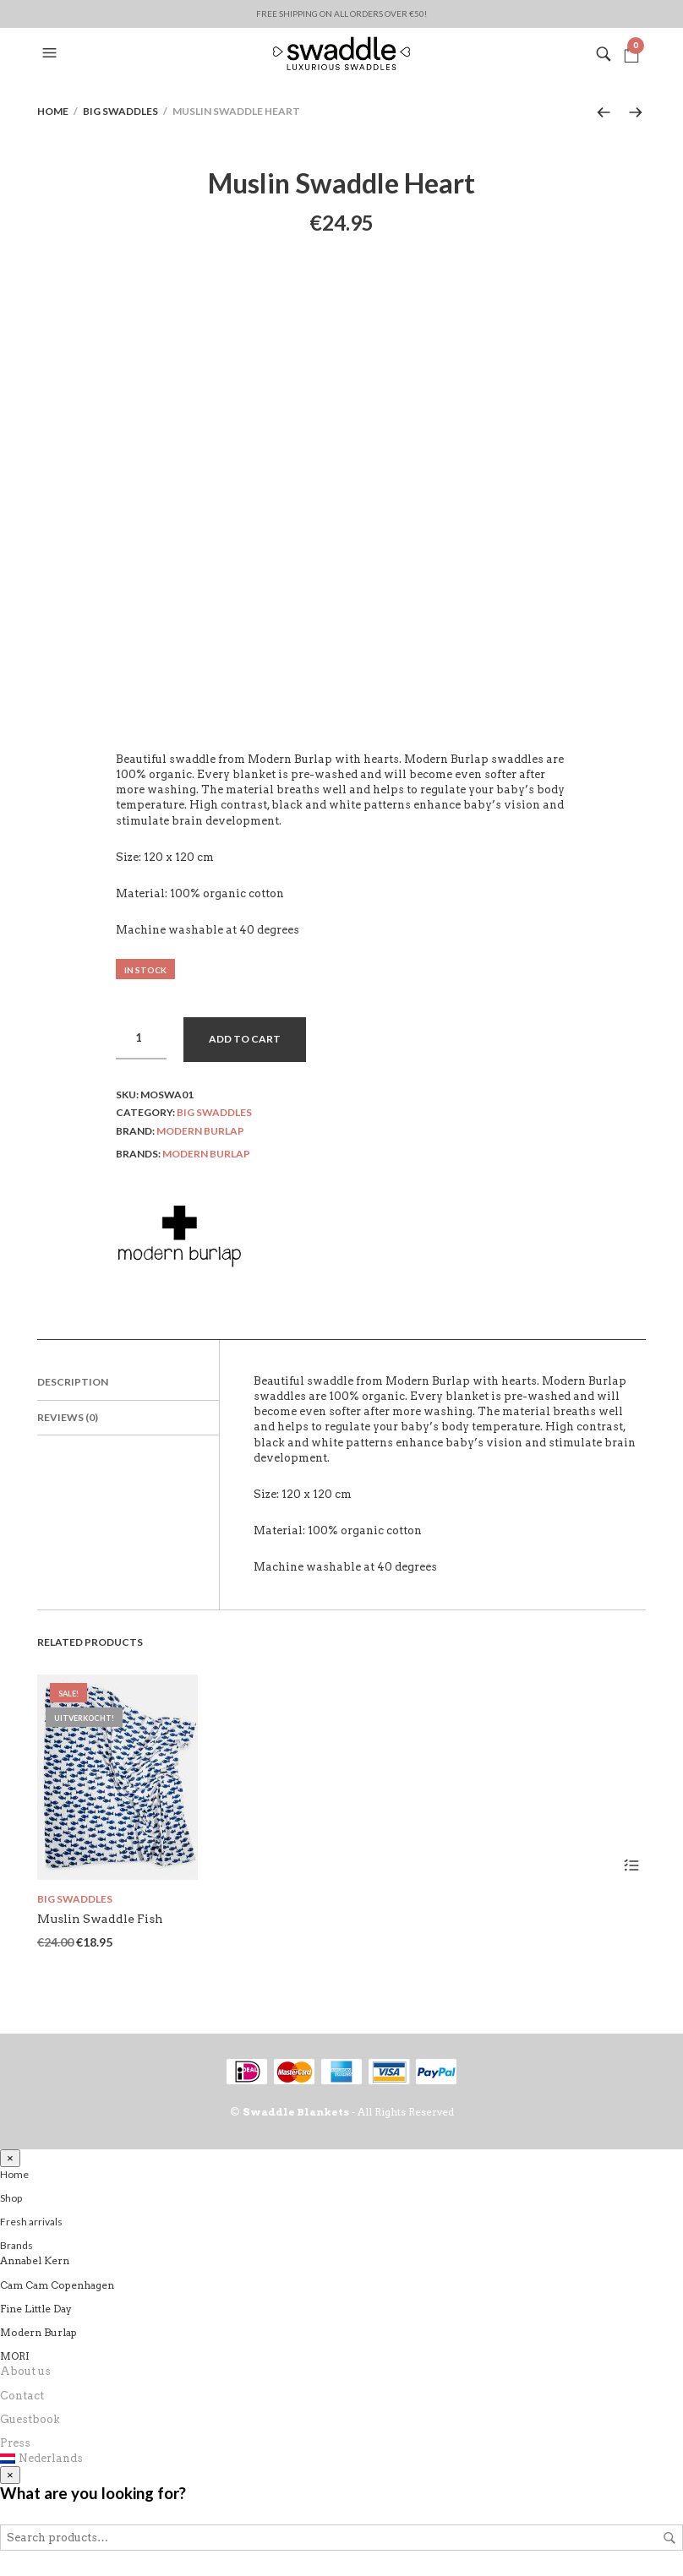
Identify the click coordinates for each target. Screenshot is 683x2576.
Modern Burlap (200, 1131)
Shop (11, 2198)
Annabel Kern (34, 2260)
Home (52, 111)
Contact (22, 2395)
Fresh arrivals (31, 2221)
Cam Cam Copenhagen (57, 2285)
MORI (15, 2356)
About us (25, 2371)
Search (669, 2538)
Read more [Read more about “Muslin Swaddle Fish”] (631, 1865)
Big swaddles (120, 111)
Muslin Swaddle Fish (100, 1918)
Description (72, 1381)
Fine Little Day (36, 2308)
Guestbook (30, 2419)
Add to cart (245, 1038)
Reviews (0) (67, 1417)
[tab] (128, 1383)
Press (15, 2443)
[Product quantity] (141, 1038)
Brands (16, 2245)
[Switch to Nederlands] (341, 2458)
